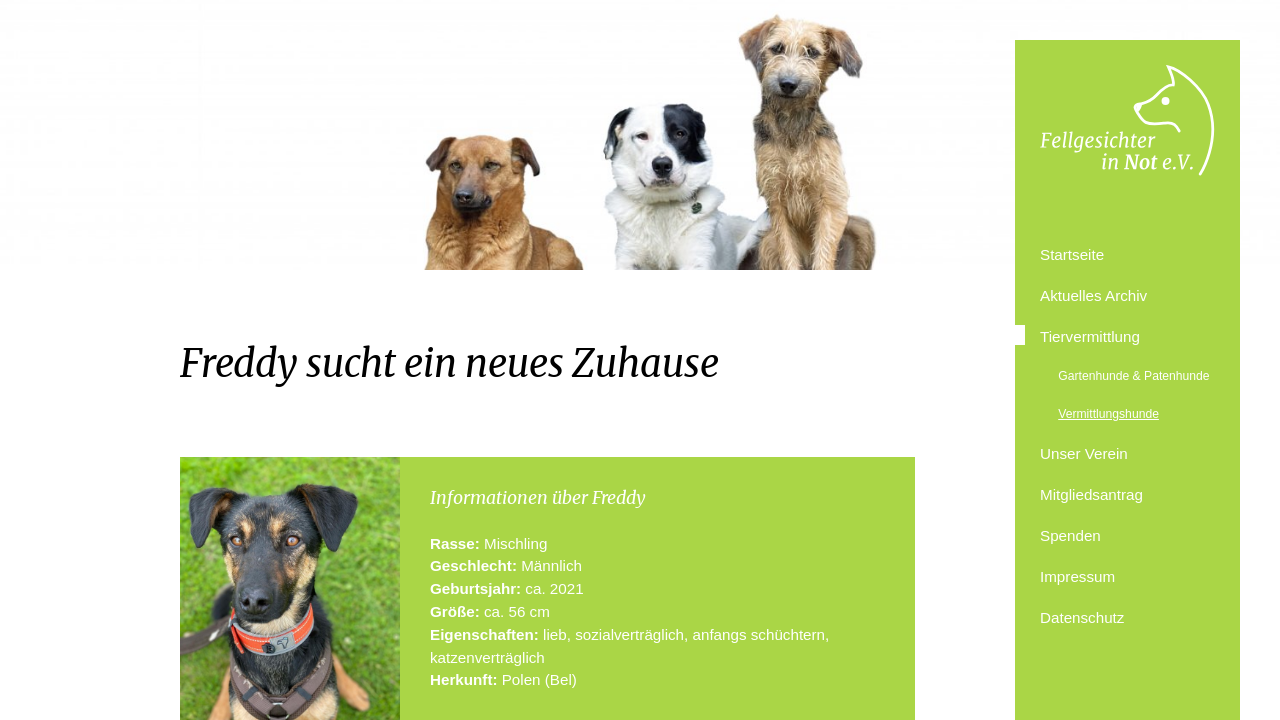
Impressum (1077, 576)
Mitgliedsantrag (1091, 494)
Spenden (1070, 535)
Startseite (1072, 254)
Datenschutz (1082, 617)
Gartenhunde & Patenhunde (1133, 376)
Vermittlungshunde (1108, 414)
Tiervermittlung (1090, 336)
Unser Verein (1084, 453)
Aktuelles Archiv (1093, 295)
